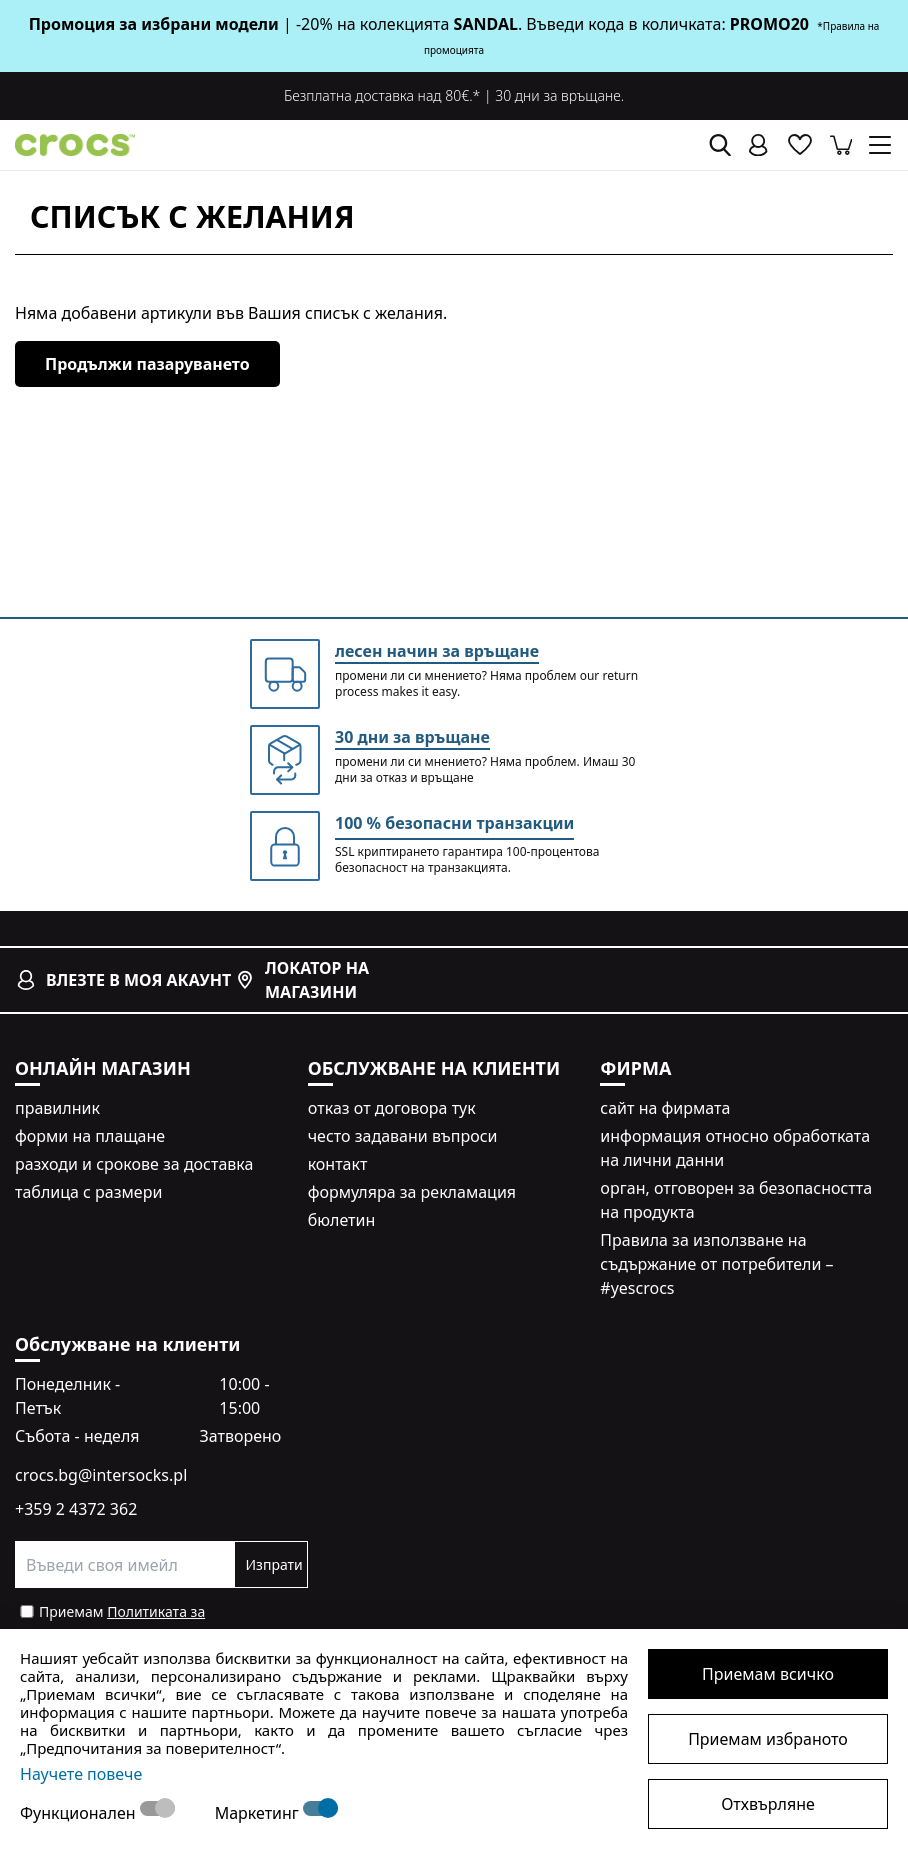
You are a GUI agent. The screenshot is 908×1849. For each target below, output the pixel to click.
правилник (57, 1108)
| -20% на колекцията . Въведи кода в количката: (379, 24)
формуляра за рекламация (412, 1192)
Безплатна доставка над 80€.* (382, 95)
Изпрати (273, 1564)
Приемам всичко (768, 1674)
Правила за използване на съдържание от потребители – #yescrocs (716, 1264)
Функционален (80, 1813)
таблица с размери (88, 1192)
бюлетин (342, 1220)
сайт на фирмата (665, 1108)
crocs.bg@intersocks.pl (101, 1475)
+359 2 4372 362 (76, 1509)
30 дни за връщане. (559, 95)
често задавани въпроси (403, 1136)
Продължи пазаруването (147, 364)
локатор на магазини (302, 980)
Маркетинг (259, 1813)
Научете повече (81, 1774)
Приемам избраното (768, 1739)
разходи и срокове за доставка (134, 1164)
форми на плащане (90, 1136)
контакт (338, 1164)
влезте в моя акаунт (123, 980)
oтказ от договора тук (392, 1108)
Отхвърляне (768, 1804)
